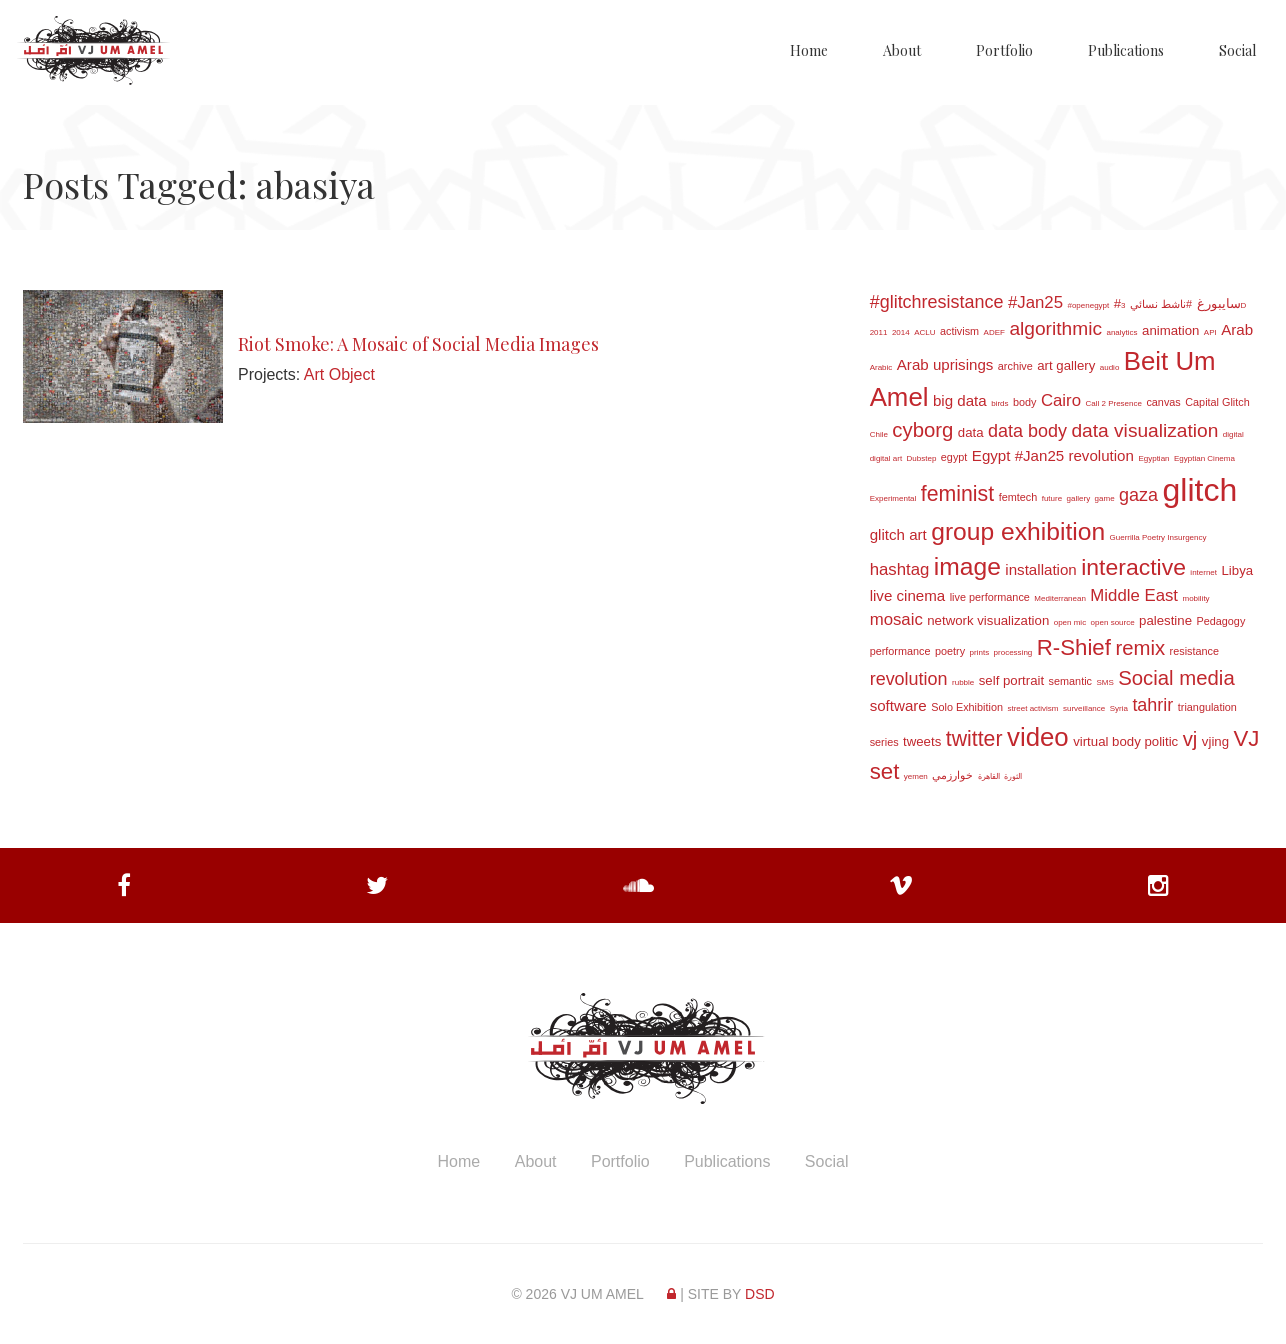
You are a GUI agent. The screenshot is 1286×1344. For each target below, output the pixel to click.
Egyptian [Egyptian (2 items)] (1153, 458)
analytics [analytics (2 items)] (1121, 332)
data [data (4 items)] (971, 432)
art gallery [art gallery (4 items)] (1066, 365)
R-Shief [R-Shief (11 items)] (1074, 647)
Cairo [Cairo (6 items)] (1061, 400)
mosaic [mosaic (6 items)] (896, 619)
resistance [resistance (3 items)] (1194, 651)
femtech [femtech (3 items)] (1018, 497)
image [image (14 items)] (967, 566)
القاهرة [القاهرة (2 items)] (989, 776)
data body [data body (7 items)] (1027, 431)
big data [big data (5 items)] (960, 400)
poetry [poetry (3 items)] (950, 651)
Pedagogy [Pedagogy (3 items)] (1220, 621)
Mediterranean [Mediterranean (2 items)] (1060, 598)
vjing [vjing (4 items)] (1215, 741)
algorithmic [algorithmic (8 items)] (1055, 328)
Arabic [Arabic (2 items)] (881, 367)
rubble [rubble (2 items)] (963, 682)
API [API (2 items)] (1210, 332)
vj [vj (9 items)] (1190, 739)
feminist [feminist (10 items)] (957, 494)
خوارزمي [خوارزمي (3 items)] (952, 775)
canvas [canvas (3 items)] (1163, 402)
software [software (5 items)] (898, 705)
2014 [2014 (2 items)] (901, 332)
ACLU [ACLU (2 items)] (924, 332)
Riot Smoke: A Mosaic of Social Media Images (418, 344)
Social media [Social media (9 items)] (1176, 678)
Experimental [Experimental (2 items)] (893, 498)
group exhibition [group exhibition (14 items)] (1018, 531)
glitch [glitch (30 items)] (1200, 490)
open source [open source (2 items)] (1113, 622)
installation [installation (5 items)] (1040, 569)
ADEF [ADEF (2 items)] (994, 332)
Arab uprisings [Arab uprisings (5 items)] (945, 364)
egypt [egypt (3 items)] (954, 457)
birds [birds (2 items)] (999, 403)
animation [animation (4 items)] (1170, 330)
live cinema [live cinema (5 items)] (908, 595)
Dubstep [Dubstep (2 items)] (922, 458)
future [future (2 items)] (1052, 498)
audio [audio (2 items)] (1110, 367)
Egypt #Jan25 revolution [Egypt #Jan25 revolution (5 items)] (1053, 455)
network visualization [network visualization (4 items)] (988, 620)
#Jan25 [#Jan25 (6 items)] (1035, 302)
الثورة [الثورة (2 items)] (1013, 776)
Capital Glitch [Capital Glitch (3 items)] (1217, 402)
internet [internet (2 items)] (1203, 572)
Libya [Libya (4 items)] (1238, 570)
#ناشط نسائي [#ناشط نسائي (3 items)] (1161, 304)
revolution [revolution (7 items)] (909, 679)
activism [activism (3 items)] (959, 331)
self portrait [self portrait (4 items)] (1011, 680)
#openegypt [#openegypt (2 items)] (1088, 305)
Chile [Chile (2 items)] (879, 434)
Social (1237, 50)
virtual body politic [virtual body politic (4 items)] (1125, 741)
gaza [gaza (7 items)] (1138, 495)
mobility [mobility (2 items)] (1196, 598)
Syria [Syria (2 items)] (1119, 708)
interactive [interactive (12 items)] (1133, 567)
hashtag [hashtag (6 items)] (900, 569)
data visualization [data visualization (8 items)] (1144, 430)
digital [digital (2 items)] (1233, 434)
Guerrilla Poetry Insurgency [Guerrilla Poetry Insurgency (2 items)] (1158, 537)
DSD (760, 1294)
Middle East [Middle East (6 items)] (1134, 595)
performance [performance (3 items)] (900, 651)
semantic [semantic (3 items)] (1070, 681)
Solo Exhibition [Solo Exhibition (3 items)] (967, 707)
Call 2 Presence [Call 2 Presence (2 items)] (1113, 403)
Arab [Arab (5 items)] (1237, 329)
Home (809, 50)
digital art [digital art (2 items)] (886, 458)
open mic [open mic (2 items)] (1070, 622)
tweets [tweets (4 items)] (922, 741)
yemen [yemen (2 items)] (916, 776)
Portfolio (1004, 50)
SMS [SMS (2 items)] (1104, 682)
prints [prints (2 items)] (980, 652)
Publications (1126, 50)
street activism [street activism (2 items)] (1032, 708)
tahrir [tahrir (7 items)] (1152, 705)
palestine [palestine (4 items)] (1165, 620)
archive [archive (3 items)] (1015, 366)
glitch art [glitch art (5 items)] (898, 534)
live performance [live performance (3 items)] (990, 597)
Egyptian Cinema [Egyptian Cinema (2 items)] (1204, 458)
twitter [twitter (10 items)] (974, 739)
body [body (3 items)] (1025, 402)
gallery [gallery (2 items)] (1079, 498)
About (902, 50)
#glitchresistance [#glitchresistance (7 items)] (937, 302)
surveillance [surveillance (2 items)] (1084, 708)
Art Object (339, 374)
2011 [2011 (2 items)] (879, 332)
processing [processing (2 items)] (1013, 652)
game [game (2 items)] (1105, 498)
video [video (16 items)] (1038, 737)
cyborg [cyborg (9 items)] (922, 430)
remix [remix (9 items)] (1140, 648)
